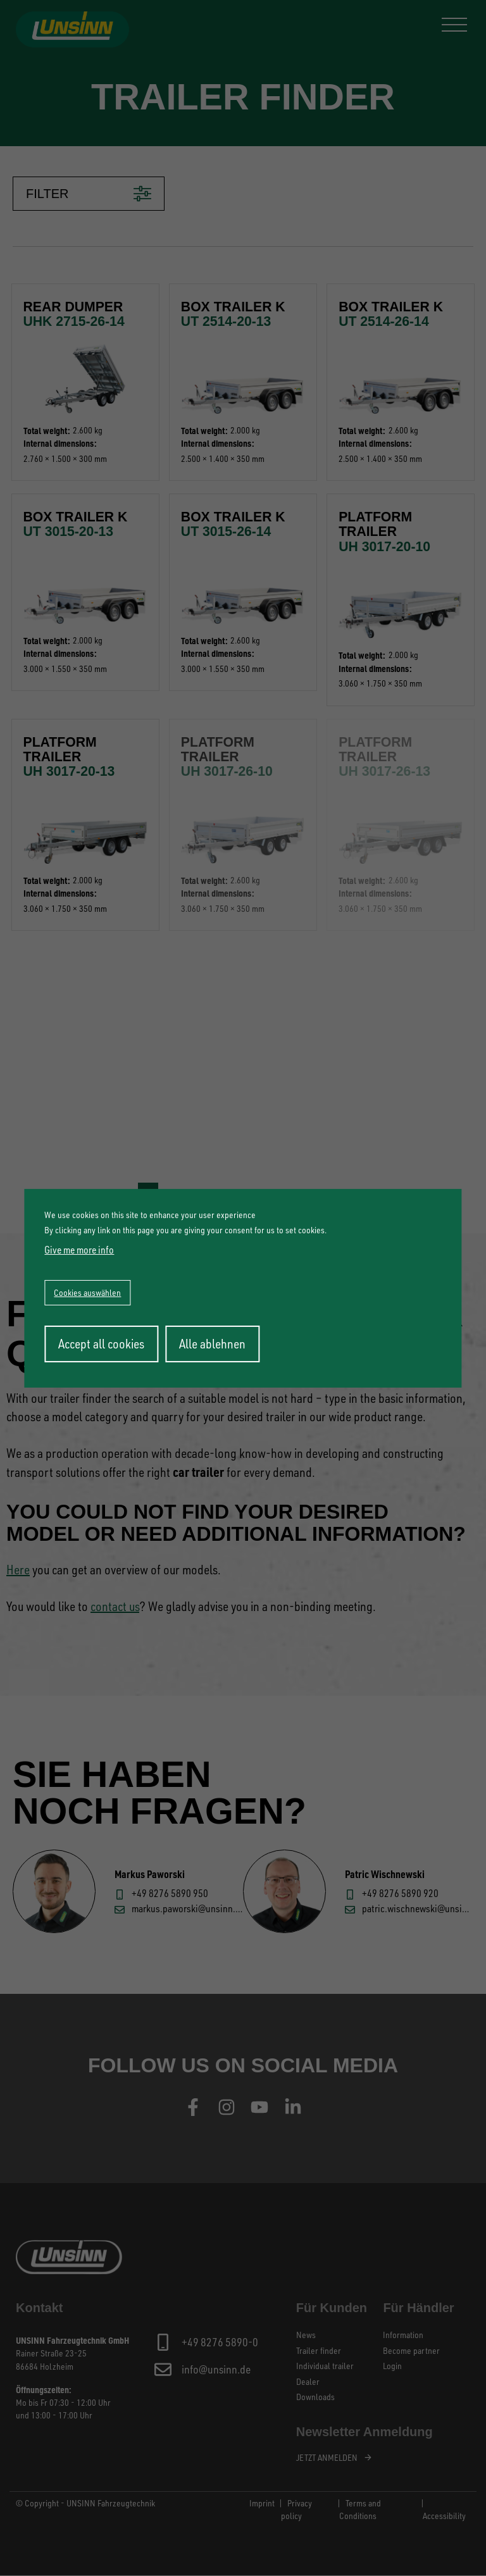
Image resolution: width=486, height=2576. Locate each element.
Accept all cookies (101, 1344)
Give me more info (79, 1249)
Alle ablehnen (212, 1344)
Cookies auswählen (87, 1292)
